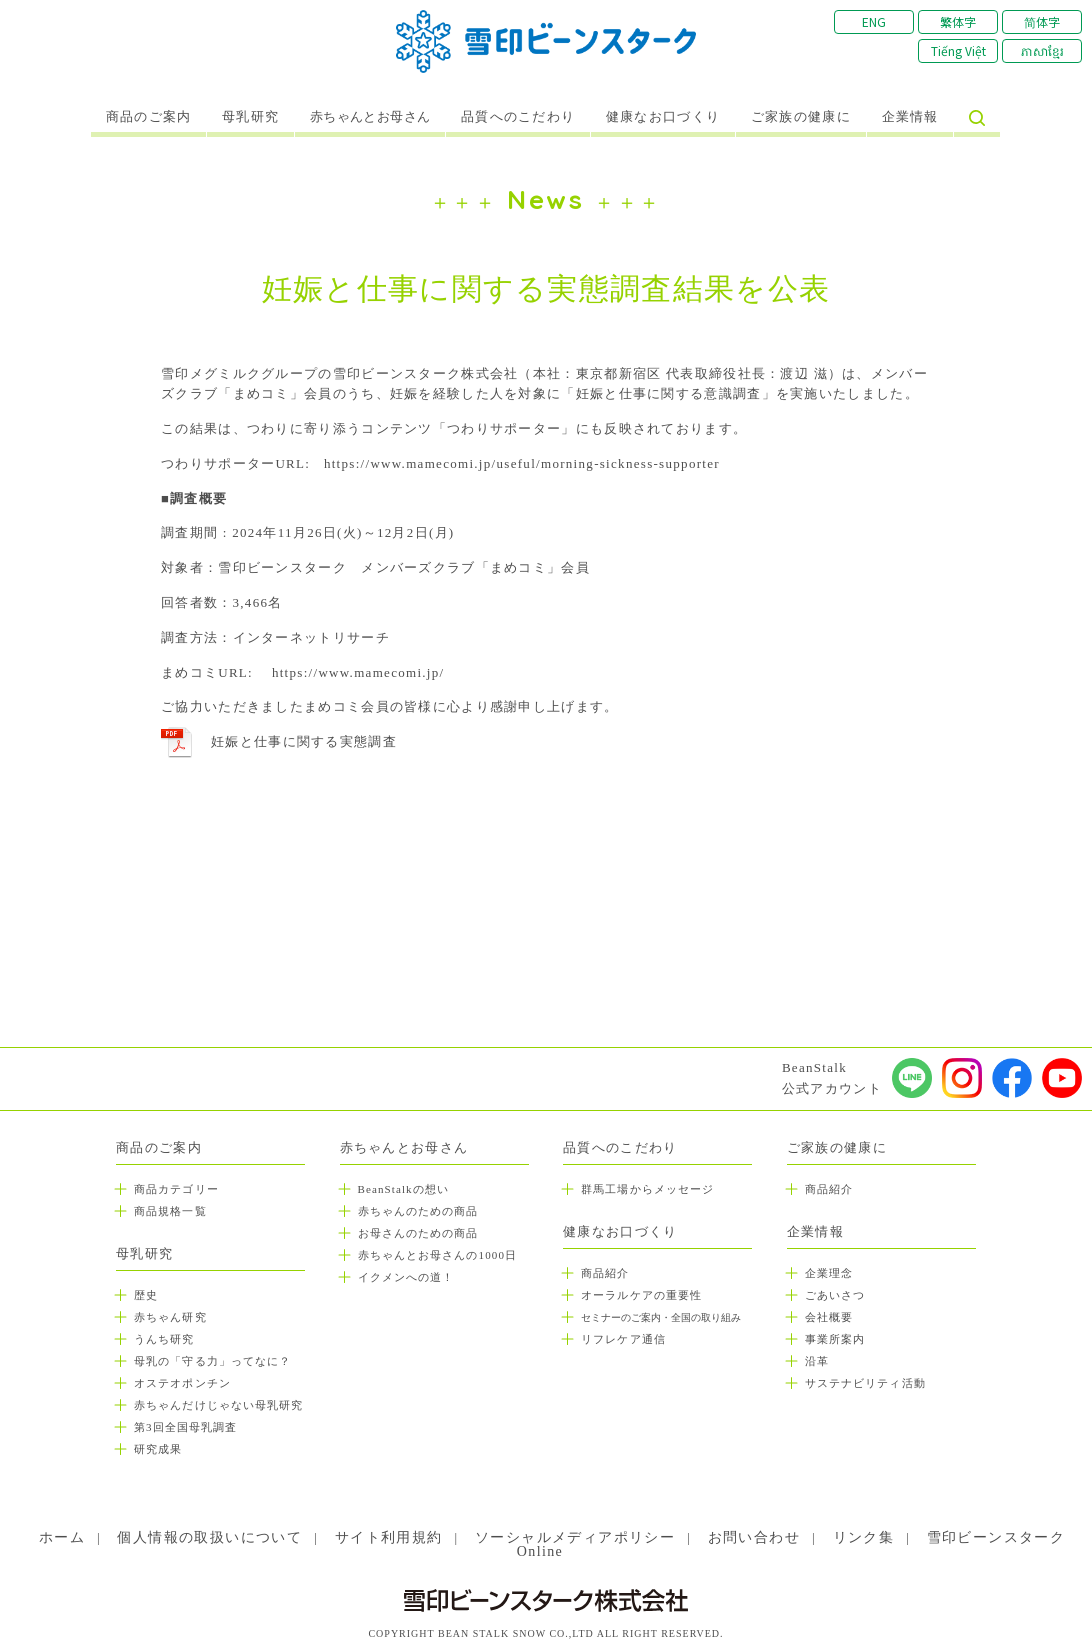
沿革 (817, 1361)
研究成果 (158, 1449)
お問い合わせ (754, 1537)
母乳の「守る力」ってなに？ (212, 1361)
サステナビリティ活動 (865, 1383)
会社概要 (829, 1317)
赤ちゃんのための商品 (418, 1211)
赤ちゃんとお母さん (370, 117)
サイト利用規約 (389, 1537)
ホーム (62, 1537)
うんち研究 (164, 1339)
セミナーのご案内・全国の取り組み (661, 1317)
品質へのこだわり (518, 117)
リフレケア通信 (623, 1339)
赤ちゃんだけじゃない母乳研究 (218, 1405)
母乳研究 (250, 117)
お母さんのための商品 (418, 1233)
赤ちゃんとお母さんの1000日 (438, 1255)
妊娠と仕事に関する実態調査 (304, 741)
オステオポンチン (182, 1383)
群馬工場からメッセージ (647, 1189)
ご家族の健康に (801, 117)
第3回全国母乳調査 (185, 1427)
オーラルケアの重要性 (641, 1295)
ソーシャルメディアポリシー (575, 1537)
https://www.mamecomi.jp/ (358, 672)
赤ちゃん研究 (170, 1317)
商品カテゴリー (176, 1189)
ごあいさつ (835, 1295)
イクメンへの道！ (406, 1277)
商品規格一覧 (170, 1211)
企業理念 (829, 1273)
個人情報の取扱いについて (209, 1537)
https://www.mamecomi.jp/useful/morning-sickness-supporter (522, 463)
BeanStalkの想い (403, 1189)
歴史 (146, 1295)
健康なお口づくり (663, 117)
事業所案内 (835, 1339)
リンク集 (864, 1537)
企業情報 (910, 117)
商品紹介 (605, 1273)
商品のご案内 (149, 117)
